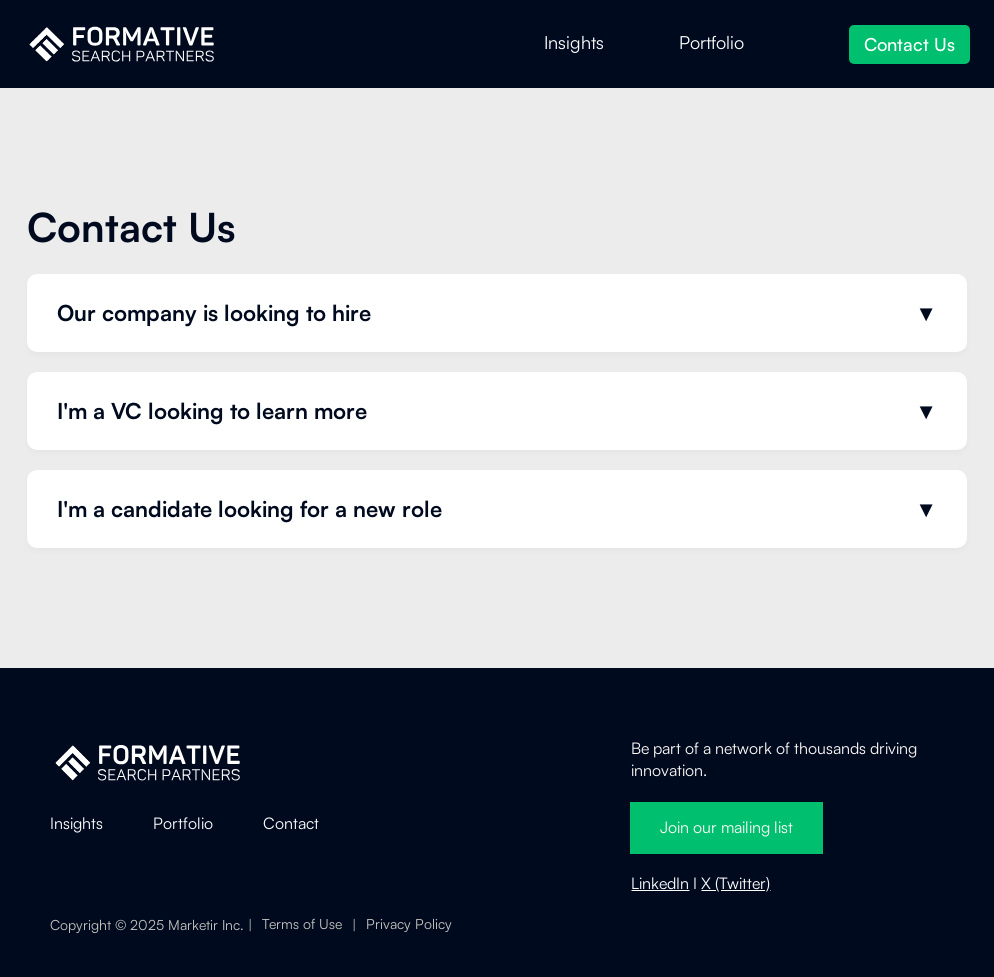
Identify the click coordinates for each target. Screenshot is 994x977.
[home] (121, 44)
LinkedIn (660, 883)
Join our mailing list (726, 827)
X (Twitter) (735, 883)
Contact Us (909, 44)
